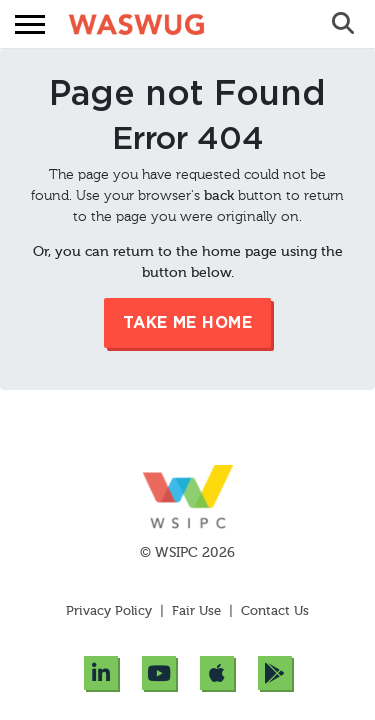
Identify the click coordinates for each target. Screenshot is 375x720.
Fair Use (196, 611)
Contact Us (275, 611)
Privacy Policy (111, 611)
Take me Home (188, 323)
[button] (30, 24)
